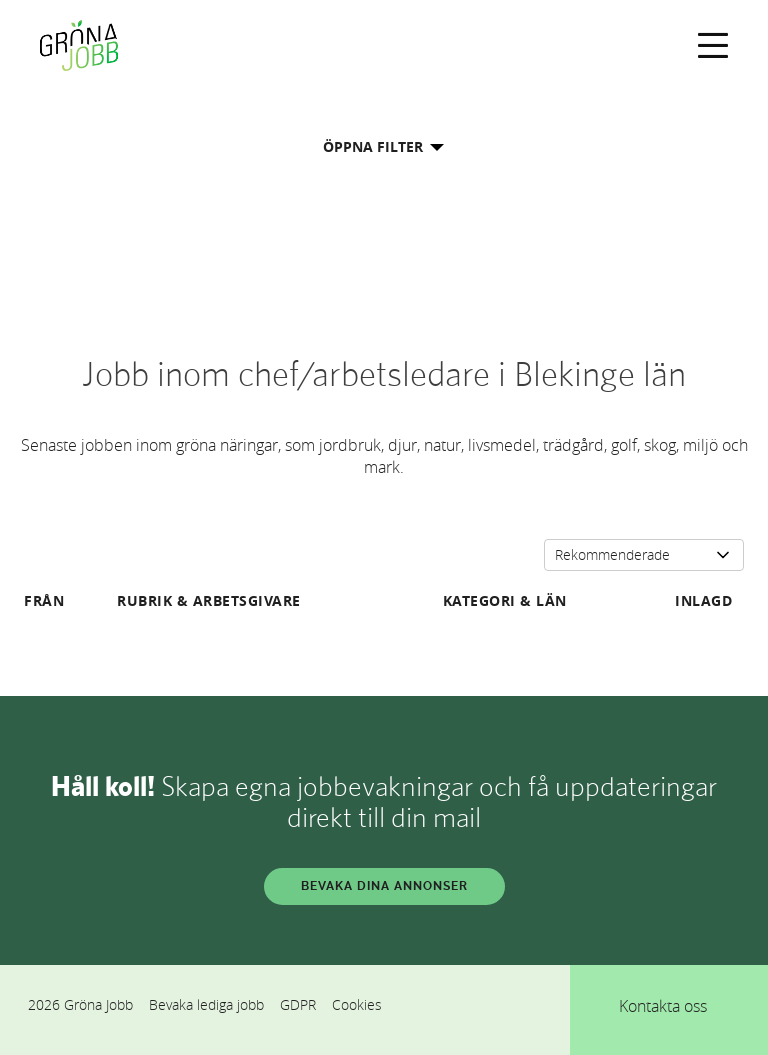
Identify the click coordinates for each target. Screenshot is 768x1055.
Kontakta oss (663, 1006)
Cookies (357, 1004)
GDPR (298, 1004)
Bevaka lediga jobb (206, 1004)
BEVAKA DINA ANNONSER (384, 886)
